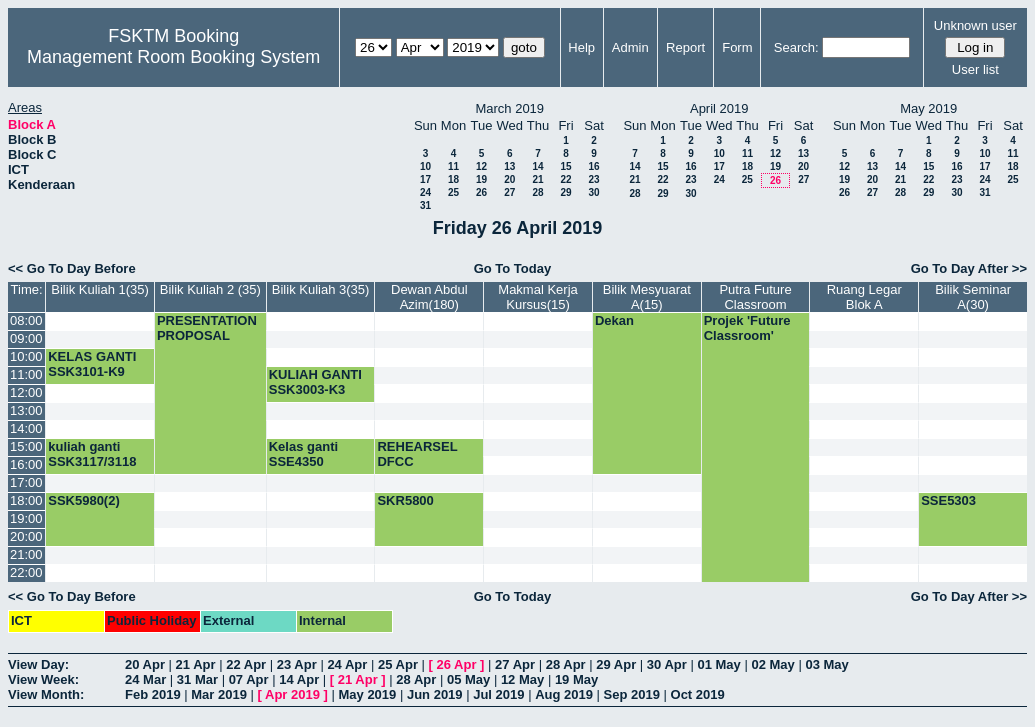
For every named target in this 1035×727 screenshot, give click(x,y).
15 (565, 166)
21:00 (26, 554)
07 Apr (249, 679)
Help (581, 47)
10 (425, 166)
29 (565, 192)
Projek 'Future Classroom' (747, 328)
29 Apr (616, 664)
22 (565, 179)
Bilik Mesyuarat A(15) (647, 297)
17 (425, 179)
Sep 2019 (632, 694)
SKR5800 (405, 500)
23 (593, 179)
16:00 (26, 464)
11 (453, 166)
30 (593, 192)
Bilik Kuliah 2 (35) (210, 289)
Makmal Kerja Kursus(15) (537, 297)
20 (509, 179)
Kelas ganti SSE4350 (303, 454)
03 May (826, 664)
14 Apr (299, 679)
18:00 (26, 500)
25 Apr (398, 664)
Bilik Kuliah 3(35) (321, 289)
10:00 (26, 356)
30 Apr (667, 664)
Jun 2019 (435, 694)
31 (425, 205)
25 (453, 192)
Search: (796, 47)
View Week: (43, 679)
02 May (772, 664)
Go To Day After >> (969, 268)
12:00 (26, 392)
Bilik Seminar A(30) (973, 297)
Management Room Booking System (173, 57)
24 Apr (347, 664)
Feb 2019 (153, 694)
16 (593, 166)
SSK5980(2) (84, 500)
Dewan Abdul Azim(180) (429, 297)
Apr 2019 (292, 694)
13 (509, 166)
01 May (718, 664)
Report (685, 47)
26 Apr (457, 664)
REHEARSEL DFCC (417, 454)
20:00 (26, 536)
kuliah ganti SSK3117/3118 (92, 454)
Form (737, 47)
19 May (576, 679)
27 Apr (515, 664)
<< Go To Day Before (72, 268)
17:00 (26, 482)
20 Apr (145, 664)
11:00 (26, 374)
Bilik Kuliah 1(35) (100, 289)
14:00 (26, 428)
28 (537, 192)
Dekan (614, 320)
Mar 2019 (219, 694)
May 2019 (367, 694)
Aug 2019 (564, 694)
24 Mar (145, 679)
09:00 (26, 338)
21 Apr (196, 664)
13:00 (26, 410)
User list (975, 69)
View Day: (38, 664)
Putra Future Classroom (755, 297)
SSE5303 (948, 500)
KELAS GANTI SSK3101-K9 (92, 364)
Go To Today (513, 268)
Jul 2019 (498, 694)
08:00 (26, 320)
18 (453, 179)
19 (481, 179)
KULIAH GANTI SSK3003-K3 (315, 382)
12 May (522, 679)
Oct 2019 (698, 694)
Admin (630, 47)
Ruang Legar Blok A (864, 297)
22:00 (26, 572)
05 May (468, 679)
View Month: (46, 694)
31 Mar (197, 679)
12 (481, 166)
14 (537, 166)
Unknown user (975, 25)
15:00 (26, 446)
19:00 (26, 518)
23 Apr (297, 664)
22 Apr (246, 664)
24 (425, 192)
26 (481, 192)
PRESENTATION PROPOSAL (207, 328)
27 (509, 192)
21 (537, 179)
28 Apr (566, 664)
